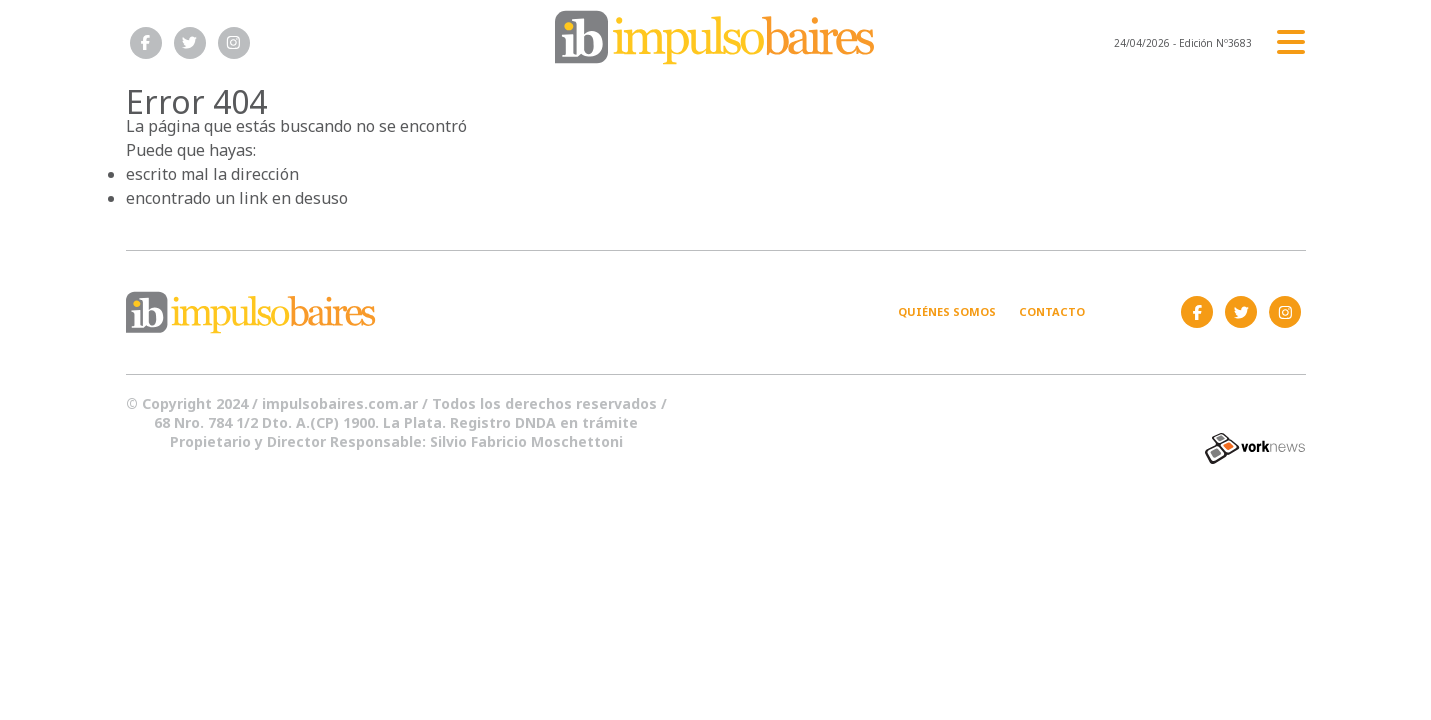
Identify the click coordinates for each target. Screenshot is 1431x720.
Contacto (1052, 311)
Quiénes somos (947, 311)
